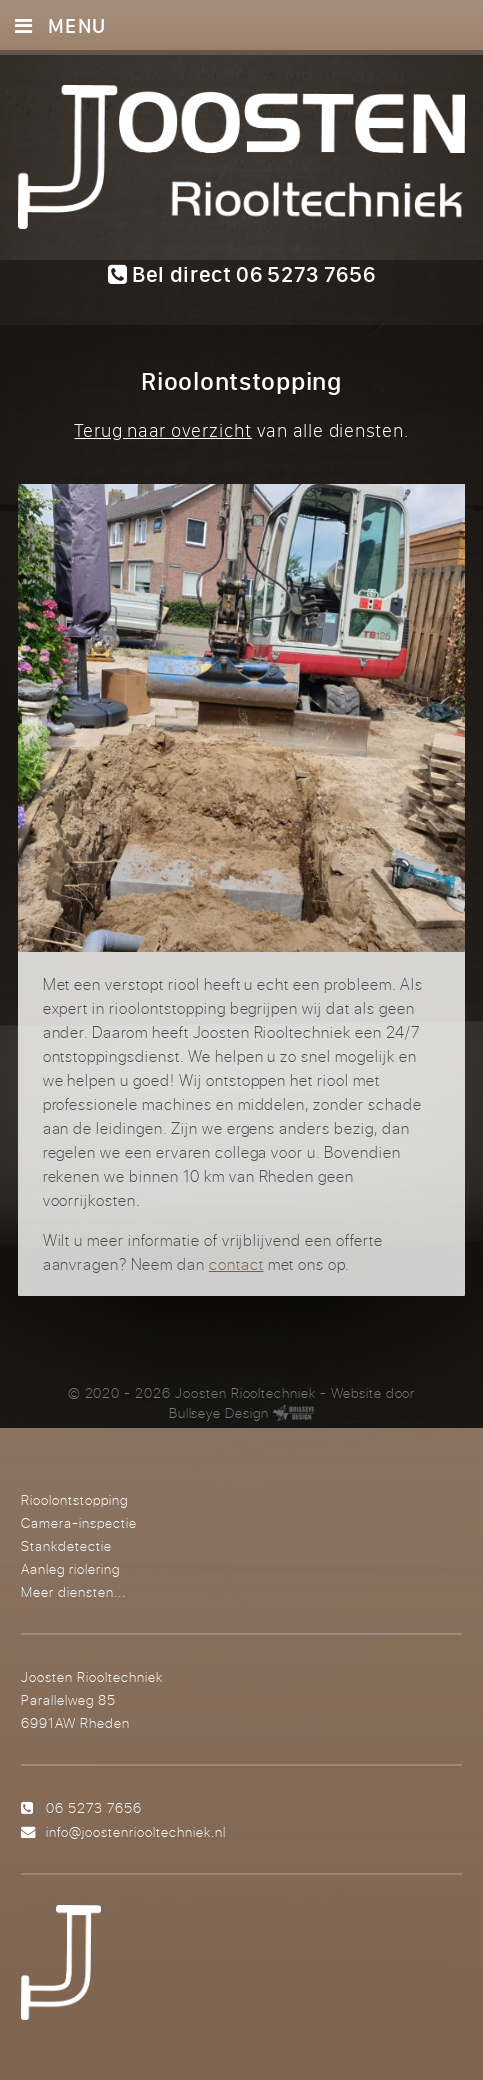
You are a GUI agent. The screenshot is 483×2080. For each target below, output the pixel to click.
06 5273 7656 (94, 1807)
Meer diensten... (73, 1591)
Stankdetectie (66, 1545)
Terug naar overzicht (162, 430)
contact (236, 1264)
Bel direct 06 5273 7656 (242, 274)
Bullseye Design (219, 1413)
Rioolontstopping (74, 1499)
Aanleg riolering (70, 1568)
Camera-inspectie (79, 1522)
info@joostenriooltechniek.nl (136, 1831)
